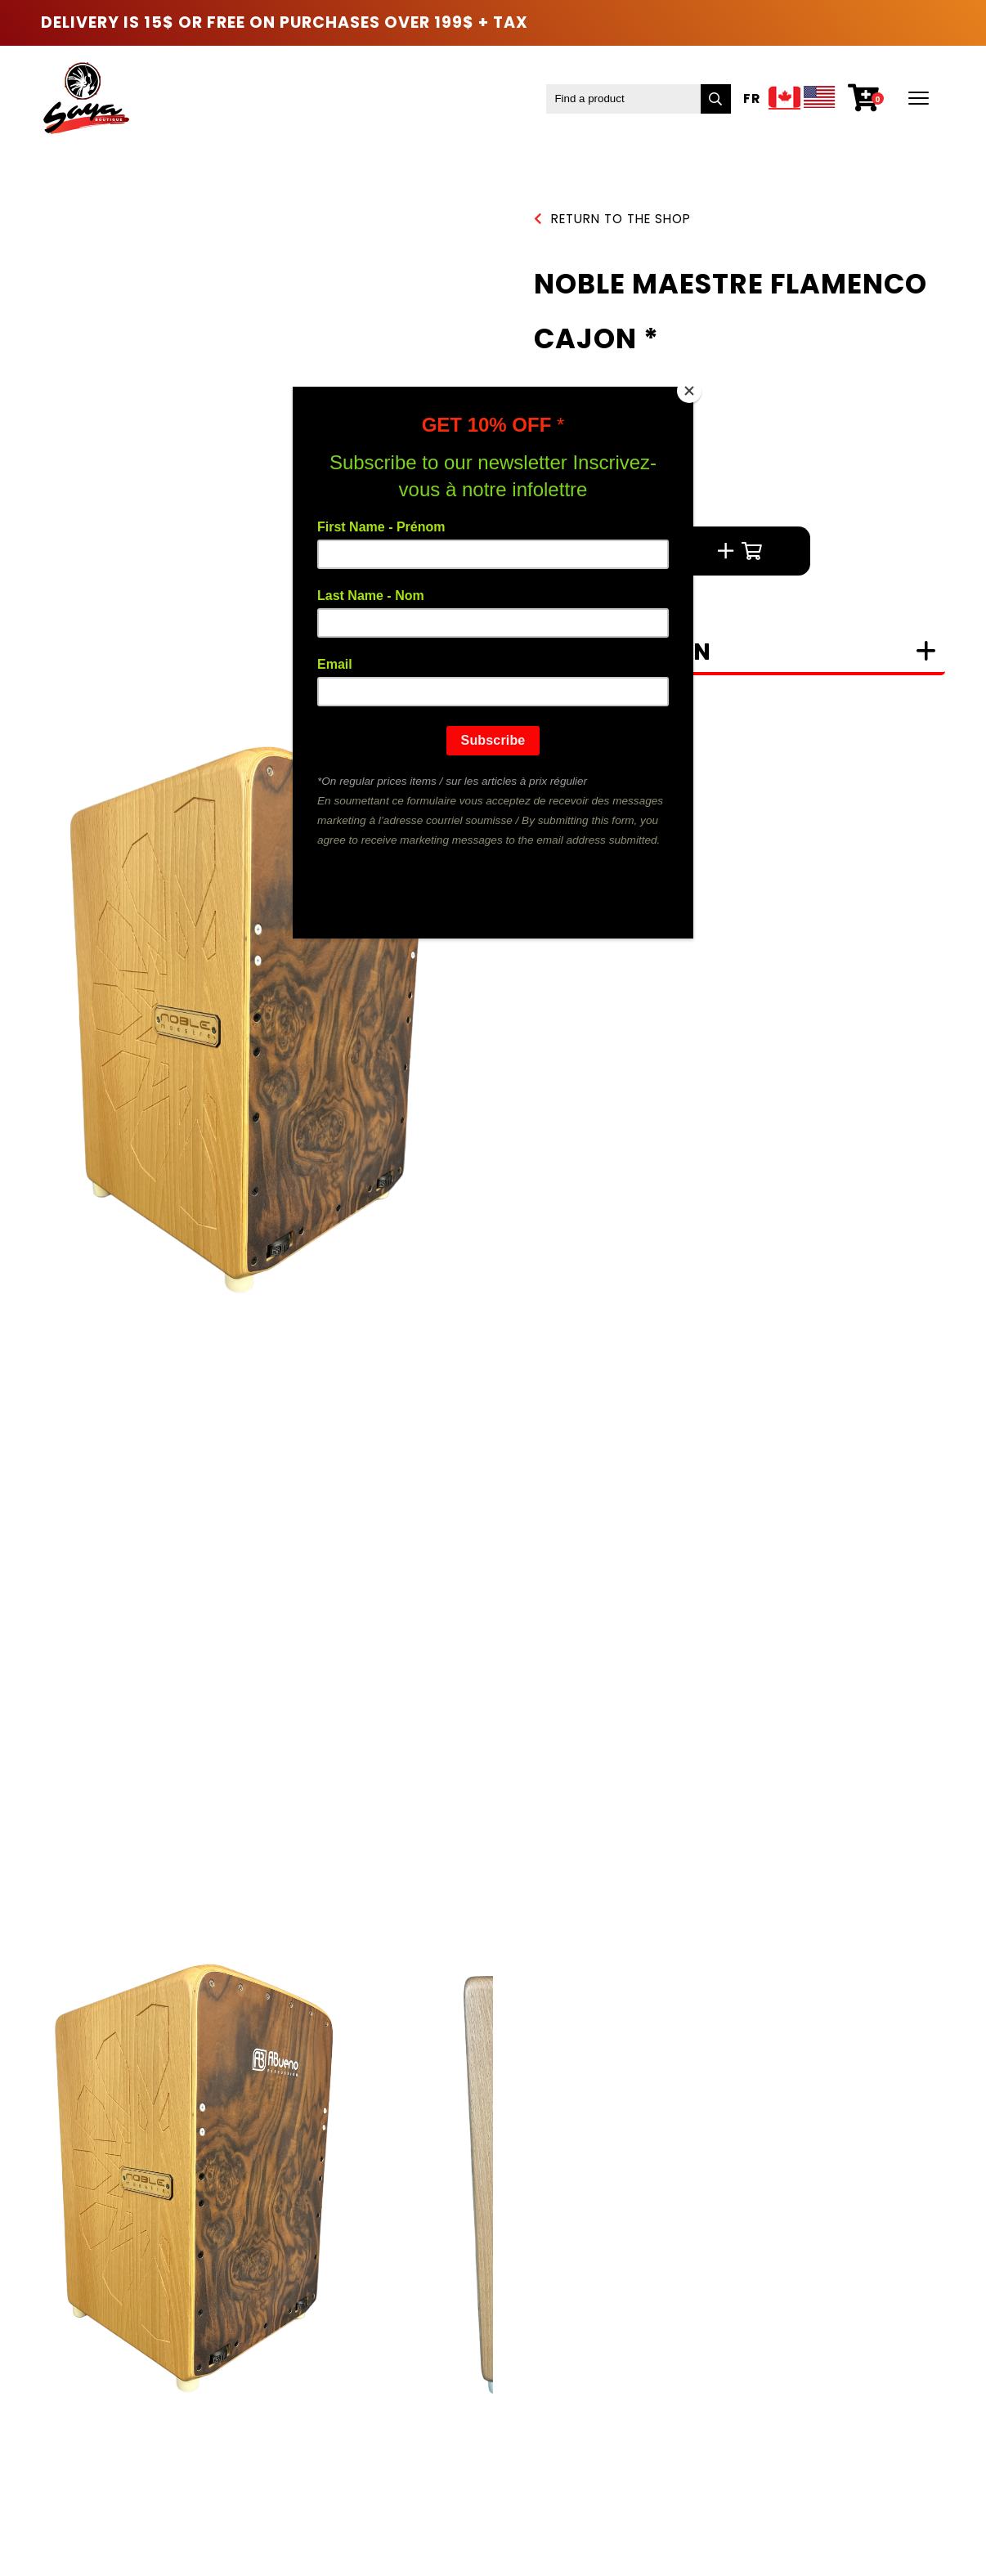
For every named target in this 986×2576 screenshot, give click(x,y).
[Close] (689, 391)
